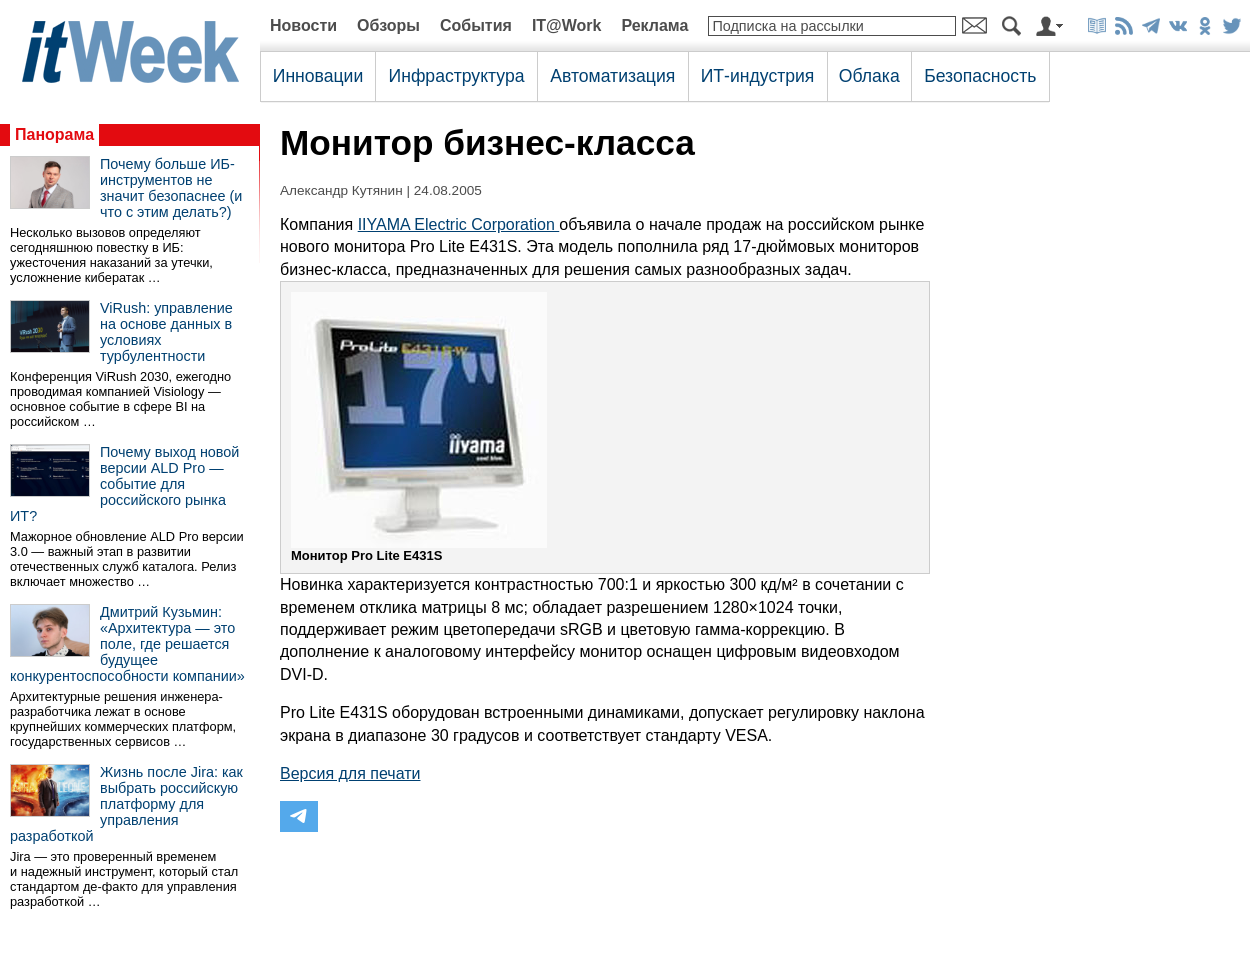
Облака (869, 76)
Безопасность (980, 76)
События (476, 25)
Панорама (54, 134)
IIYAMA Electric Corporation (459, 224)
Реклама (654, 25)
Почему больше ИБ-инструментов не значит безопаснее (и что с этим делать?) (171, 188)
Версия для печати (350, 773)
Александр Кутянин (341, 190)
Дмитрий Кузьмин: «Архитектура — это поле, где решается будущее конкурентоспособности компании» (127, 644)
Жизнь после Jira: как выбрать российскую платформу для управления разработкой (126, 804)
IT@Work (567, 25)
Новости (303, 25)
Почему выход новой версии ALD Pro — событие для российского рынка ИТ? (124, 484)
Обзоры (388, 25)
